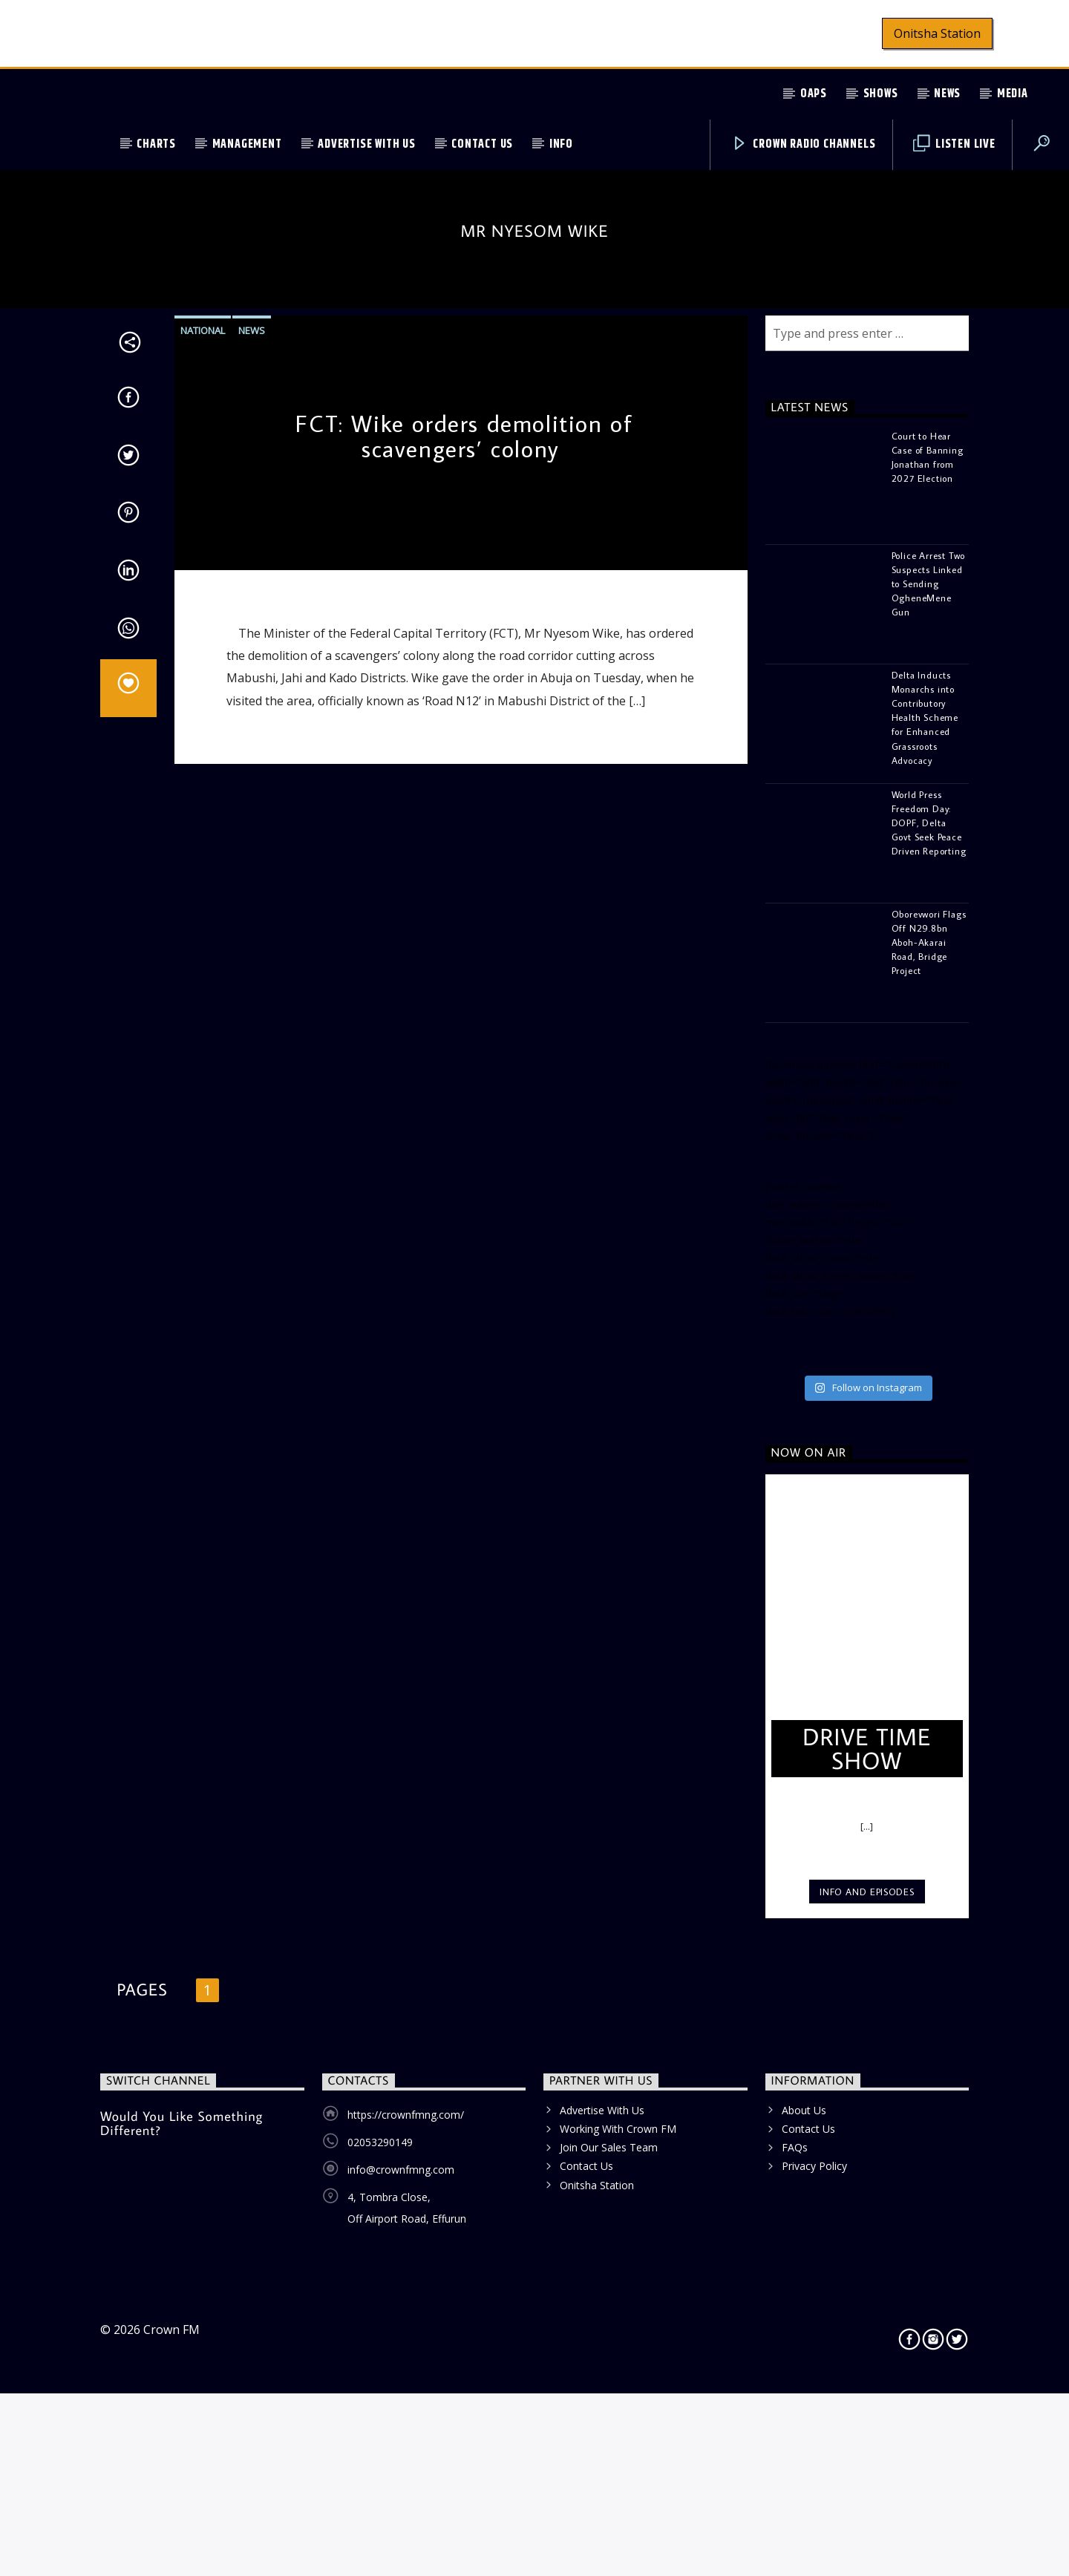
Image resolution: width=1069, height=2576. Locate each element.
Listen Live (954, 144)
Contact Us (482, 144)
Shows (880, 94)
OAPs (813, 94)
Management (247, 144)
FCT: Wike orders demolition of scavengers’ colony (463, 1012)
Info (561, 144)
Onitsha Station (937, 33)
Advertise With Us (367, 144)
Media (1012, 94)
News (947, 94)
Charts (156, 144)
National (202, 907)
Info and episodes (867, 2468)
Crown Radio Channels (803, 144)
